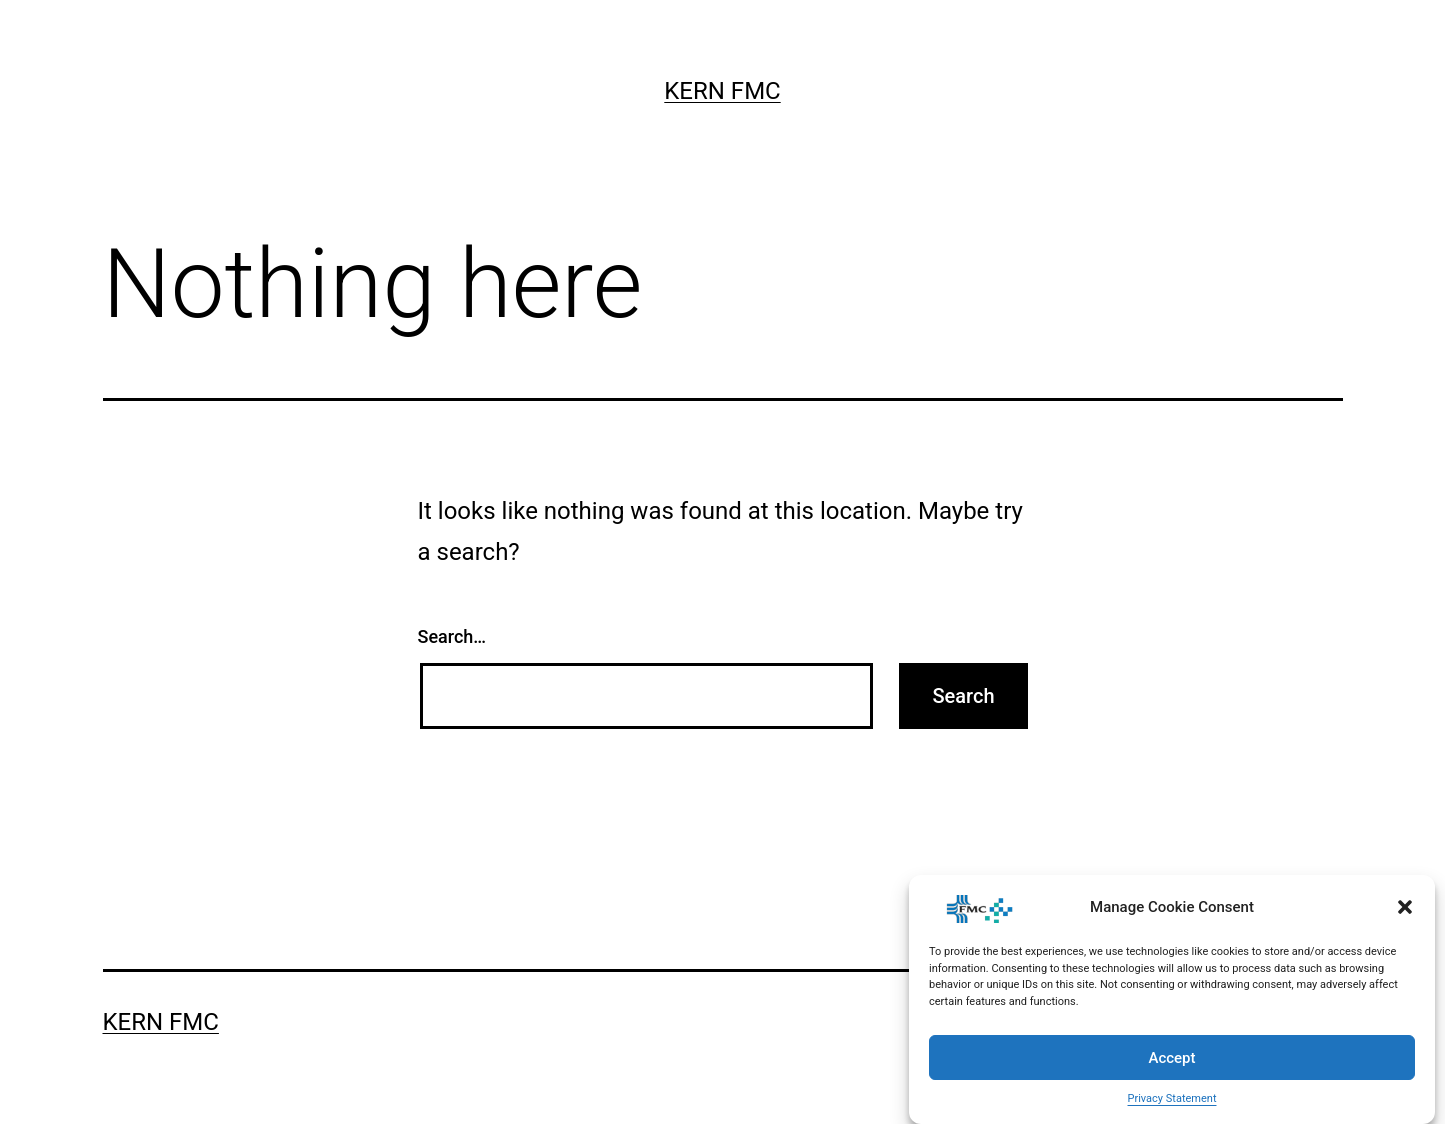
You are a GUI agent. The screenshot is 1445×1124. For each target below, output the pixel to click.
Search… (452, 636)
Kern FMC (722, 91)
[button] (1405, 907)
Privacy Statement (1172, 1098)
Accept (1171, 1058)
